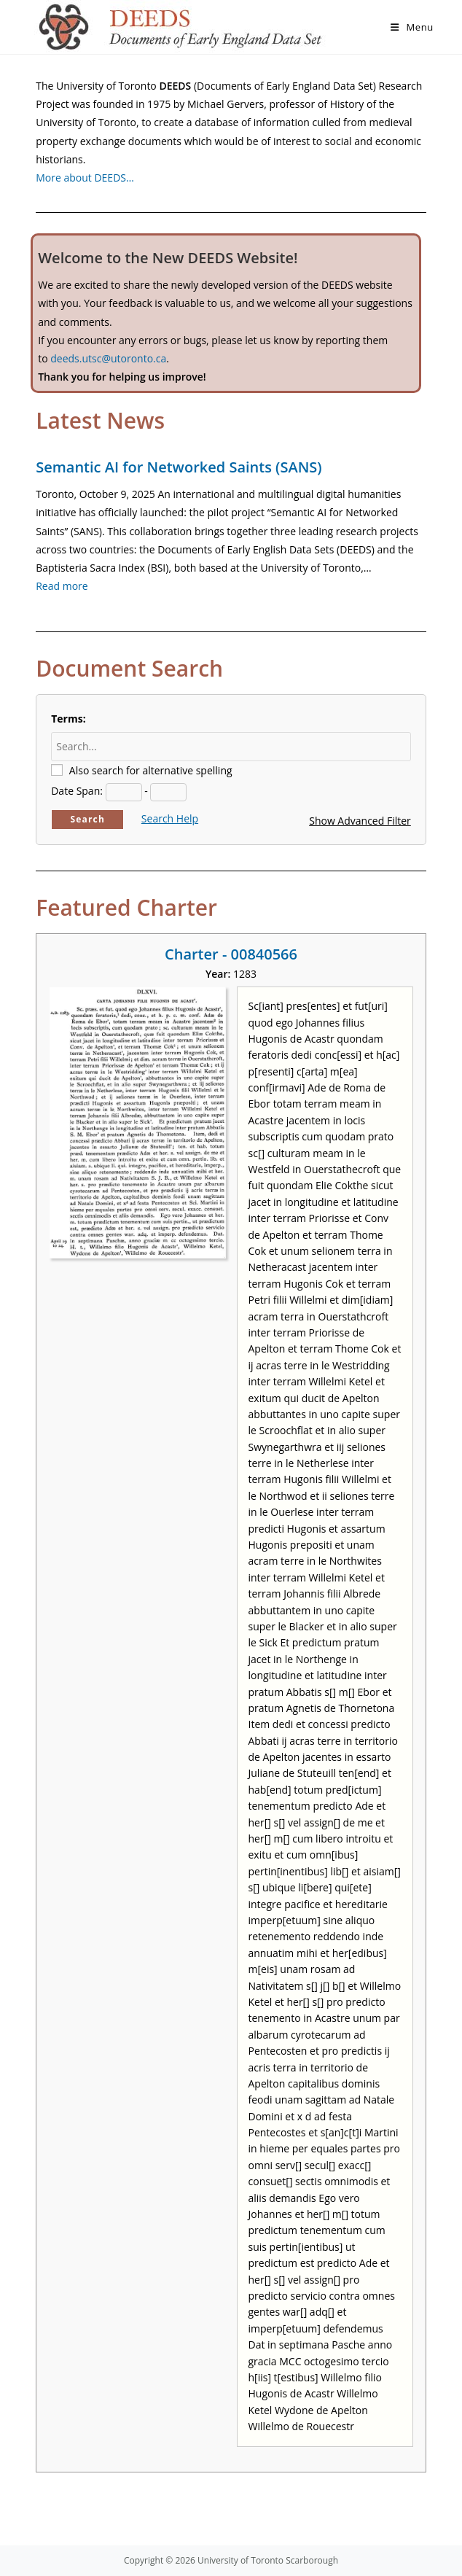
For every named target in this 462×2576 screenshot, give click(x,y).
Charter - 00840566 (231, 954)
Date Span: (77, 791)
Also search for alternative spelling (150, 770)
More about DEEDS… (85, 177)
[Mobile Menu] (412, 27)
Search (87, 819)
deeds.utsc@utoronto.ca (108, 358)
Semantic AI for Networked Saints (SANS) (178, 467)
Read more (61, 586)
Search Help (169, 818)
